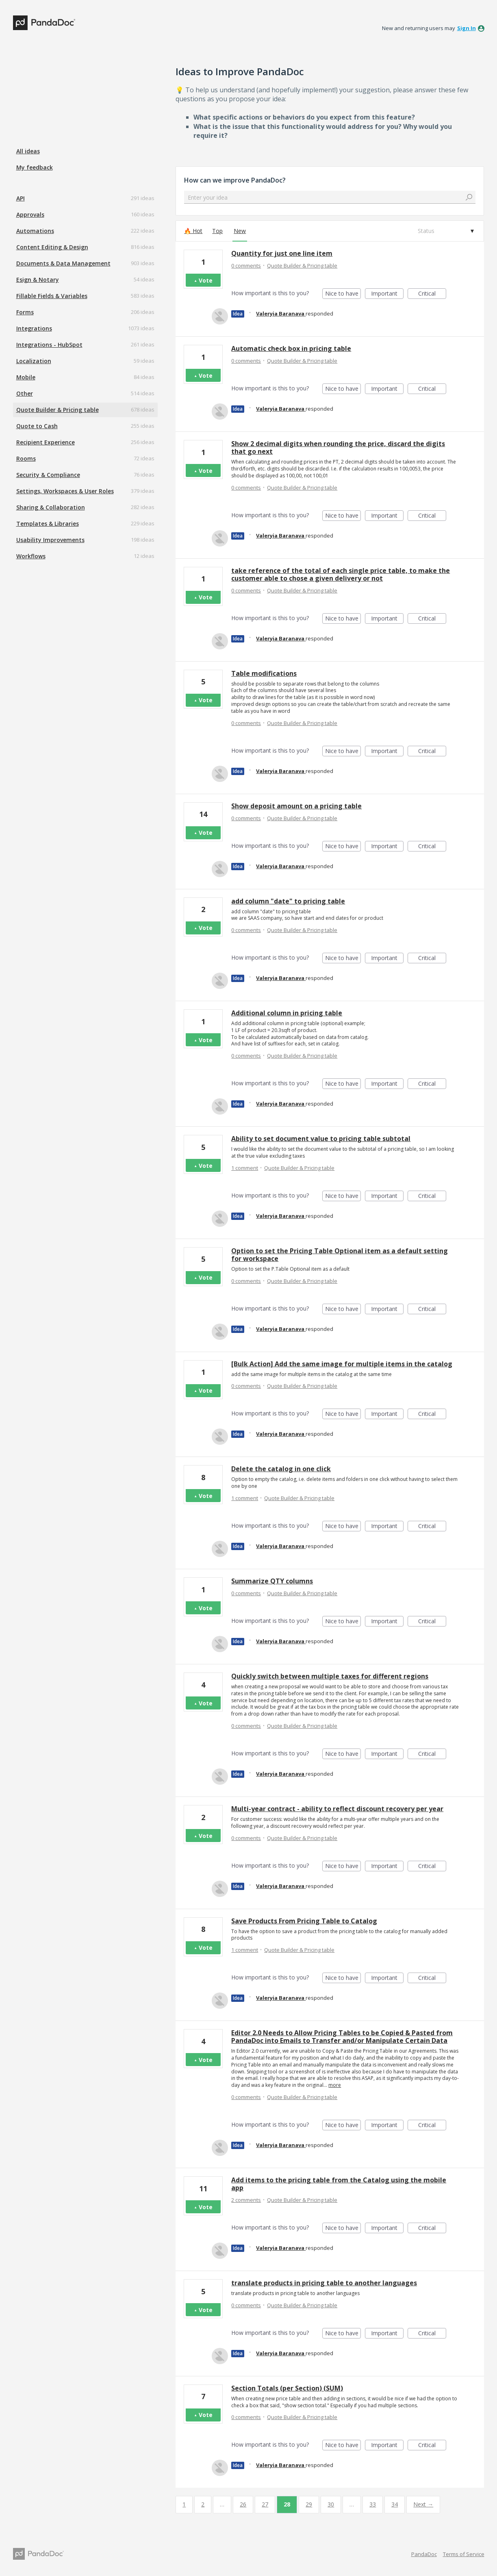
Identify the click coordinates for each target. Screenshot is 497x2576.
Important (387, 294)
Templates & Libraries (47, 523)
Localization (33, 361)
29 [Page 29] (309, 2504)
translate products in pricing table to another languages (324, 2282)
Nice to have (343, 294)
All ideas (28, 151)
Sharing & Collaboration (50, 507)
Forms (25, 312)
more (334, 2085)
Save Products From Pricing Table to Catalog (304, 1920)
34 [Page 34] (394, 2504)
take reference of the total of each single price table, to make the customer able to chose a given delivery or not (340, 574)
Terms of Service (463, 2554)
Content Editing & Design (52, 247)
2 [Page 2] (202, 2504)
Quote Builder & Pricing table (57, 410)
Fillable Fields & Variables (51, 296)
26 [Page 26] (243, 2504)
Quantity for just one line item (281, 253)
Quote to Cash (37, 426)
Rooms (26, 458)
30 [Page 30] (331, 2504)
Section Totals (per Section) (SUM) (287, 2388)
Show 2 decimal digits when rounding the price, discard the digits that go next (338, 447)
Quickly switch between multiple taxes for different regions (329, 1676)
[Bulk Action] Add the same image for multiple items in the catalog (341, 1363)
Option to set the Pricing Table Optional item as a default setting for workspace (339, 1254)
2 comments (246, 2200)
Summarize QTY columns (272, 1581)
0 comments (246, 265)
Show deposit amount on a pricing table (296, 805)
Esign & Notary (37, 279)
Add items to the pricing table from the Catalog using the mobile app (338, 2183)
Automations (35, 231)
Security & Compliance (48, 475)
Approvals (30, 214)
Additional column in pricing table (286, 1012)
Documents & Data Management (63, 263)
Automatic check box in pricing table (291, 348)
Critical (432, 294)
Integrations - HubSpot (49, 344)
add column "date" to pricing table (288, 901)
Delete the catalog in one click (281, 1468)
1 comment (244, 1168)
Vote (206, 280)
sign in (466, 28)
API (20, 198)
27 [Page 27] (265, 2504)
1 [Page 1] (184, 2504)
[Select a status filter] (445, 231)
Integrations (34, 328)
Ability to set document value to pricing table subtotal (320, 1138)
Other (24, 393)
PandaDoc (424, 2554)
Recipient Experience (45, 442)
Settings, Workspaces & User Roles (65, 491)
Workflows (31, 556)
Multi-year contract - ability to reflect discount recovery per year (337, 1808)
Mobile (25, 377)
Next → (423, 2504)
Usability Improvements (50, 540)
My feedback (34, 167)
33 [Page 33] (372, 2504)
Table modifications (264, 673)
